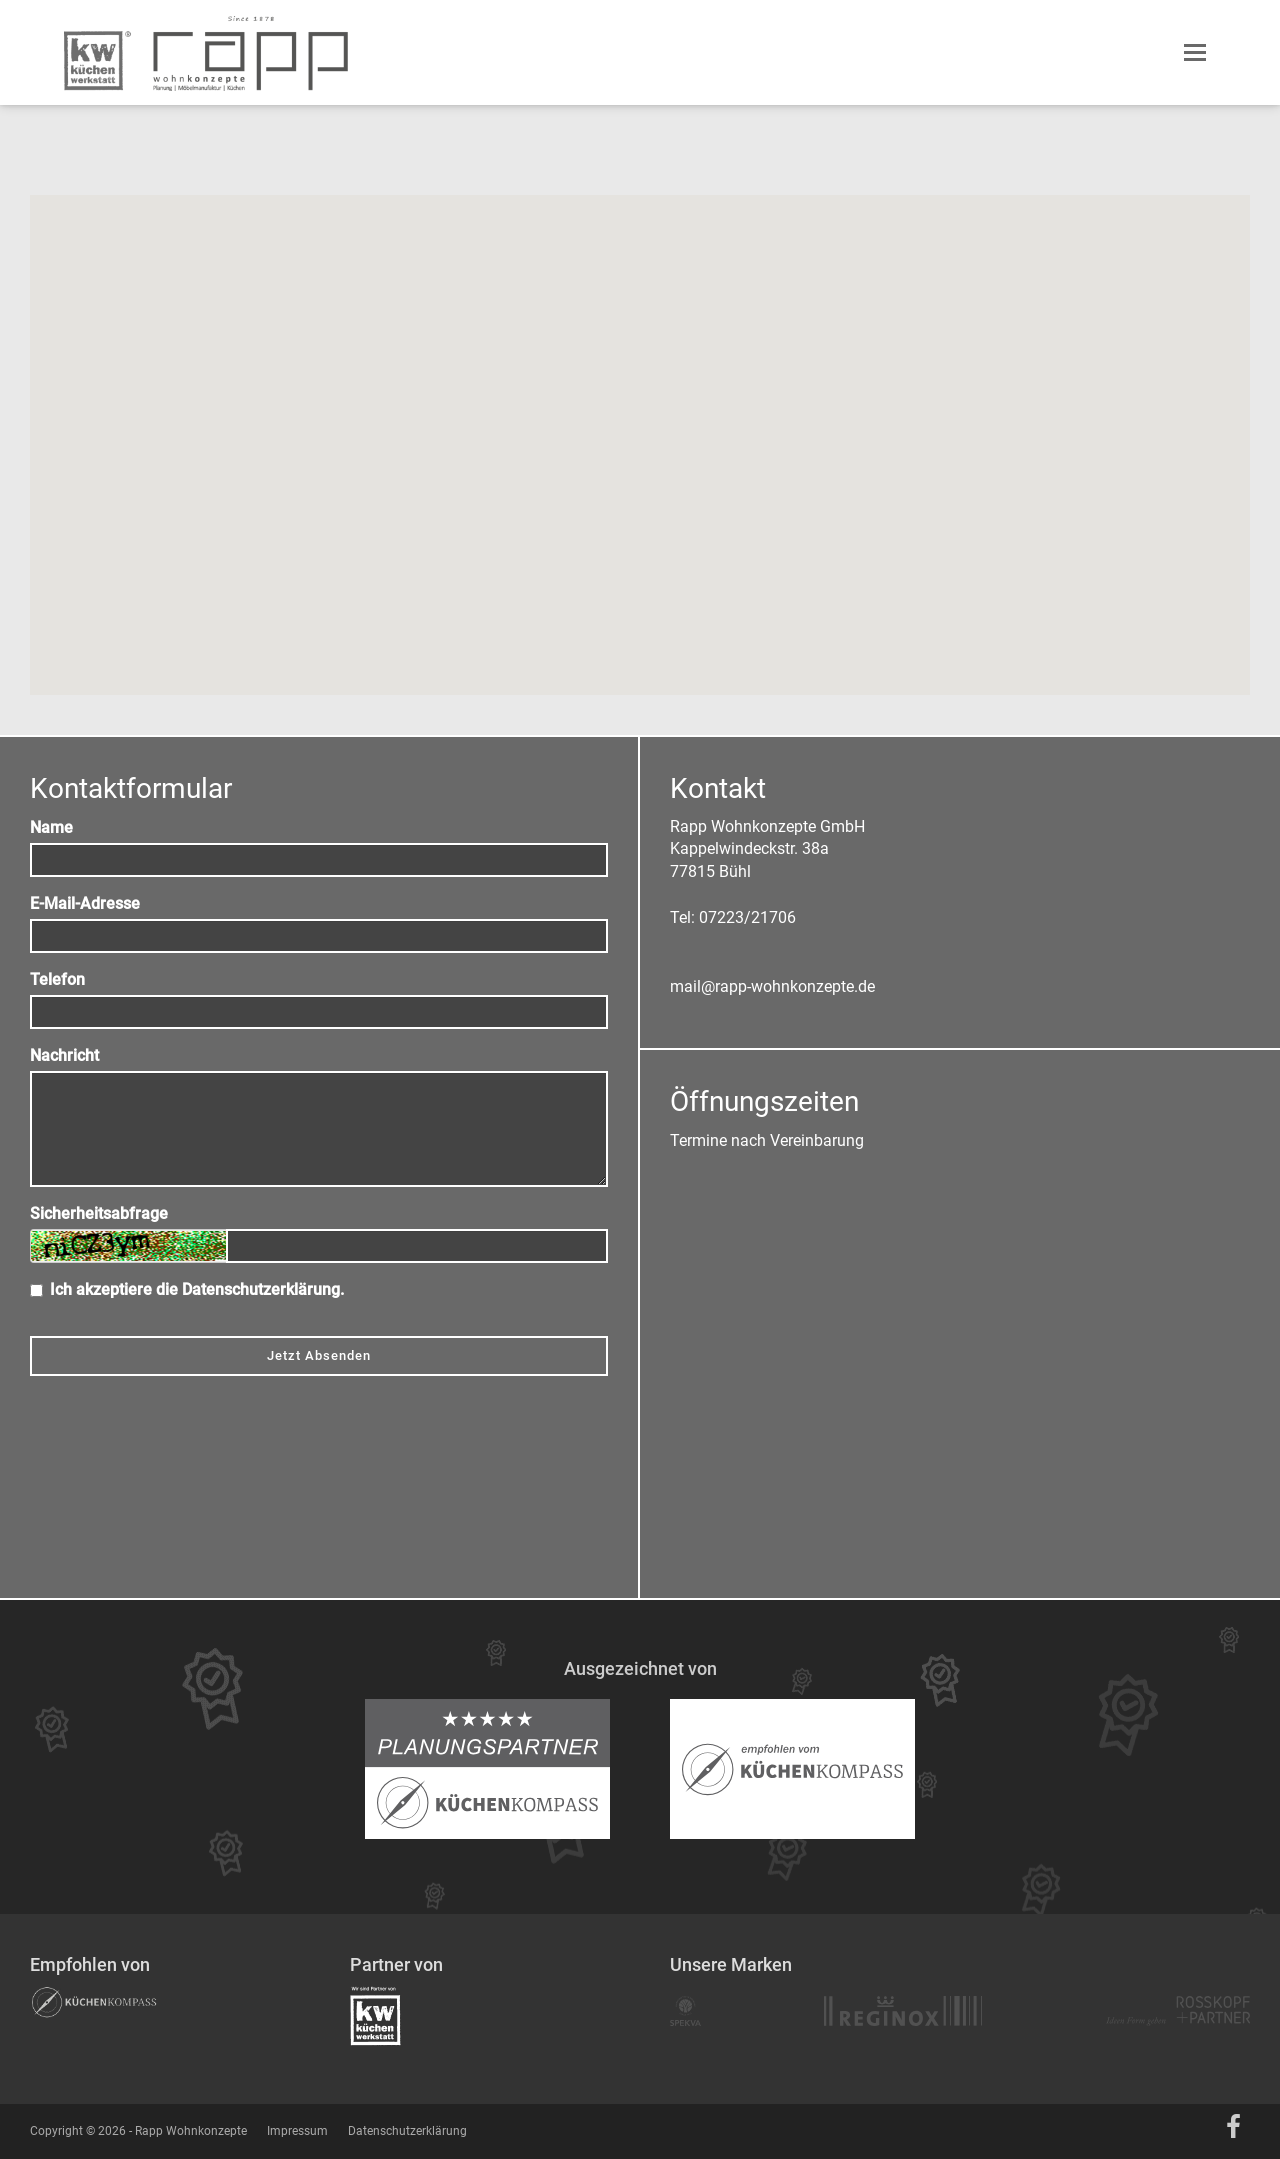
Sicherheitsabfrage (99, 1213)
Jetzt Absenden (319, 1355)
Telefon (57, 979)
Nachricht (64, 1055)
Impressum (297, 2131)
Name (51, 827)
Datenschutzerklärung (261, 1289)
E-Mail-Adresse (85, 903)
